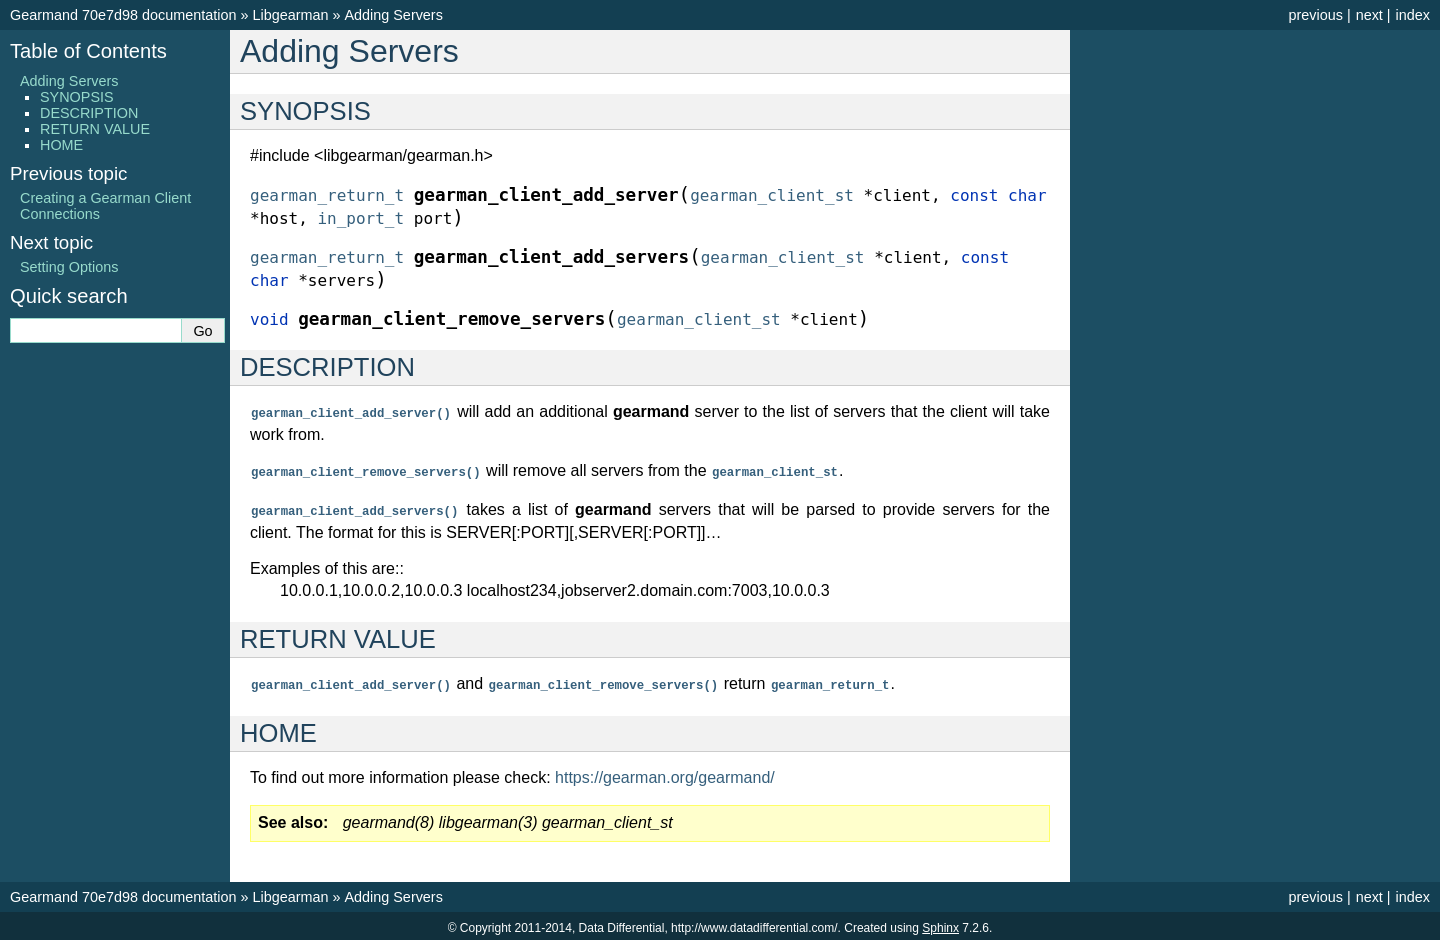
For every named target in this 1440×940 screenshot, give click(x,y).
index (1413, 15)
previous (1315, 15)
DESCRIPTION (89, 113)
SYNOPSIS (77, 97)
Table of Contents (88, 51)
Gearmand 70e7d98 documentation (123, 15)
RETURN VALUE (95, 129)
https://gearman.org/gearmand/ (665, 773)
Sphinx (940, 924)
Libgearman (290, 15)
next (1369, 15)
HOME (61, 145)
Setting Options (69, 267)
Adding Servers (393, 15)
